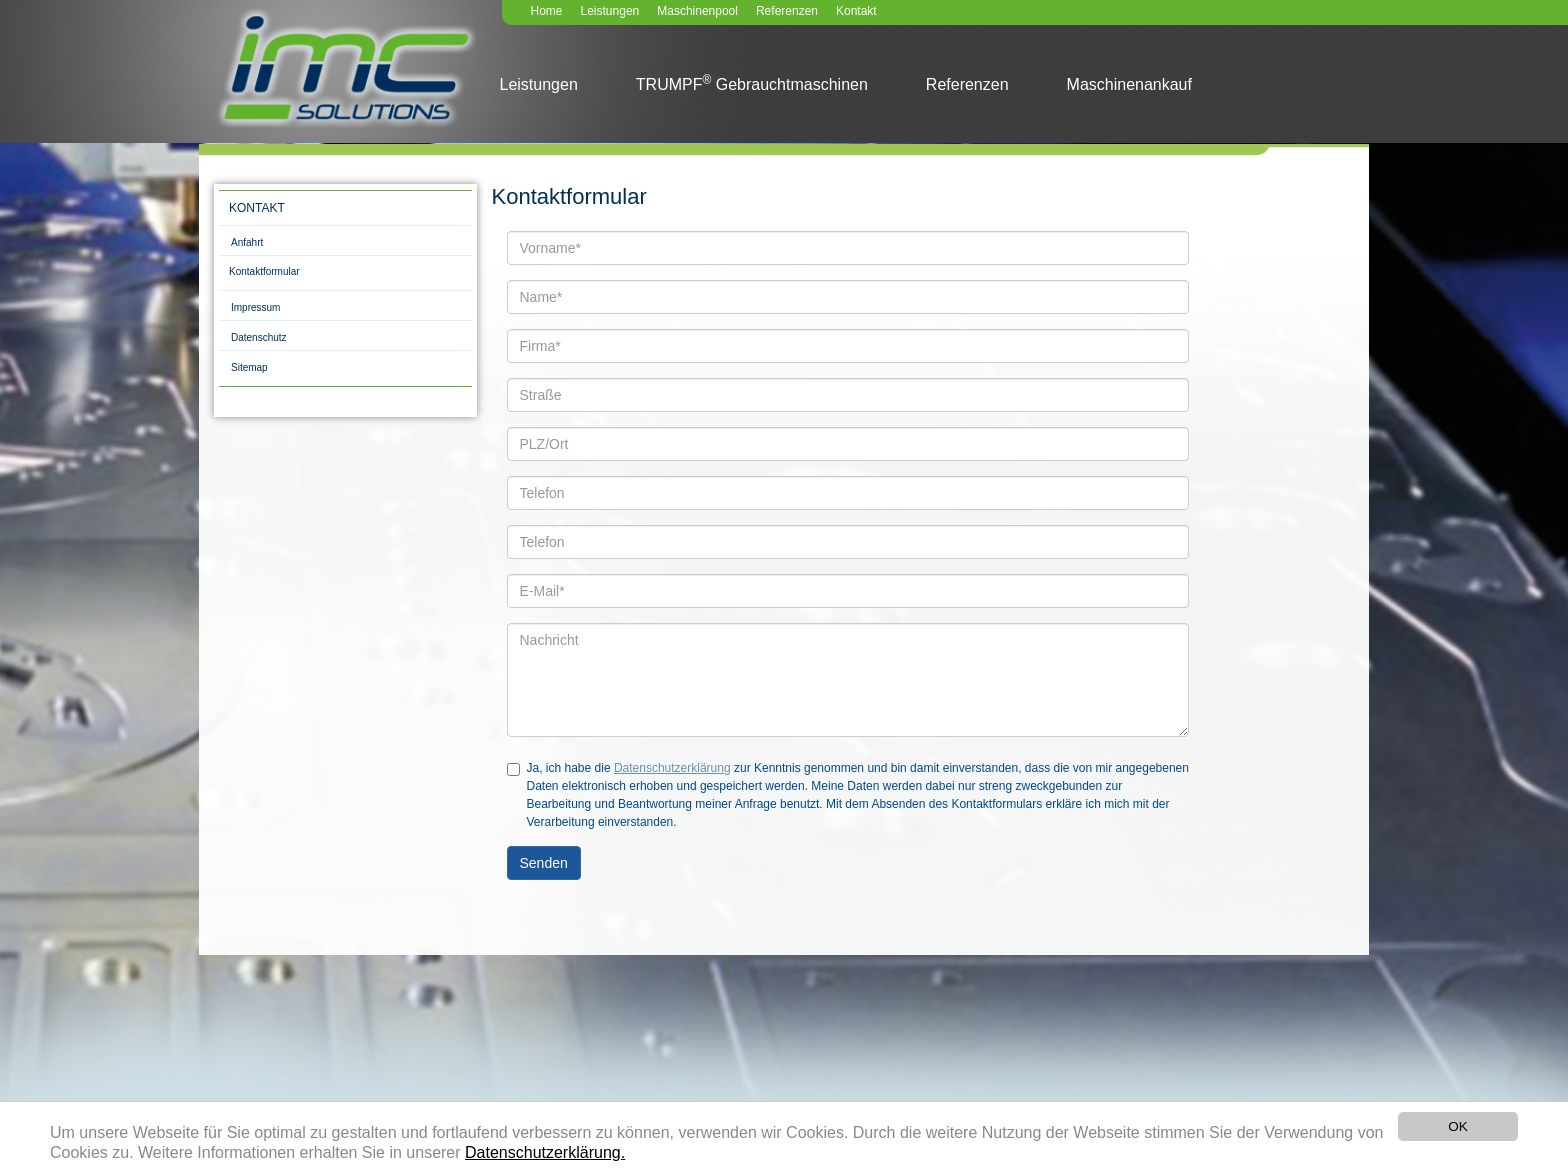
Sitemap (249, 367)
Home (547, 11)
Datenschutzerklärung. (545, 1153)
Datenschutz (259, 337)
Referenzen (787, 11)
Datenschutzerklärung (672, 768)
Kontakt (856, 11)
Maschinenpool (697, 11)
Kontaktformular (264, 271)
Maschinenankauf (1129, 84)
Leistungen (610, 11)
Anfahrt (247, 242)
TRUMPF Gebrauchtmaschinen (752, 83)
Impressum (255, 307)
